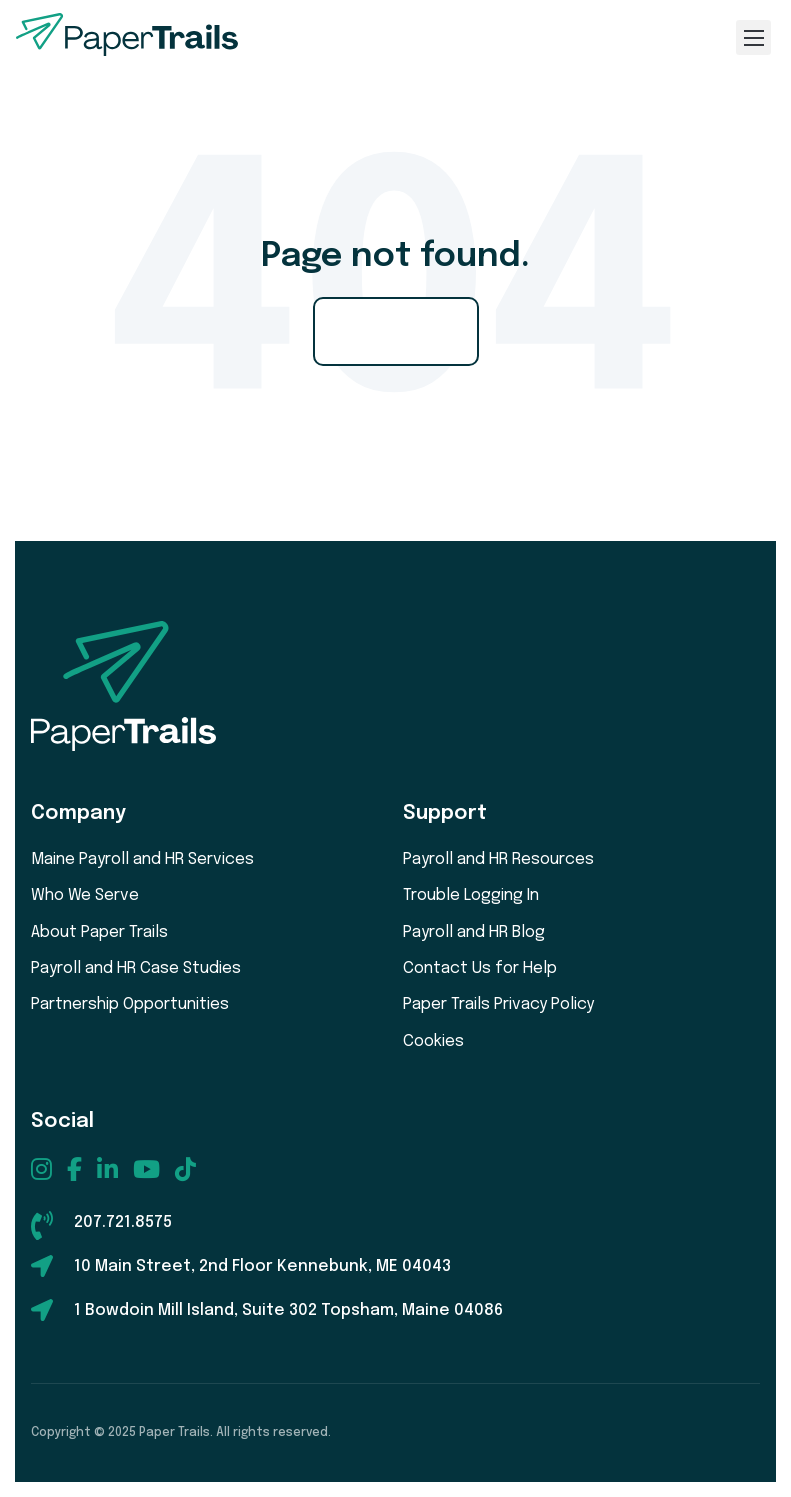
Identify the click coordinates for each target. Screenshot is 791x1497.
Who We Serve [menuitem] (85, 895)
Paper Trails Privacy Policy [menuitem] (498, 1004)
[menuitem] (41, 1169)
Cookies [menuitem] (433, 1041)
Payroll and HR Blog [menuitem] (474, 932)
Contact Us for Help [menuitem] (480, 968)
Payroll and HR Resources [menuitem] (498, 859)
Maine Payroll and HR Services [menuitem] (142, 859)
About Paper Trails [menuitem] (99, 932)
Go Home (396, 331)
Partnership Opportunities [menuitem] (130, 1004)
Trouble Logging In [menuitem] (471, 895)
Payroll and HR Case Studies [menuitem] (136, 968)
